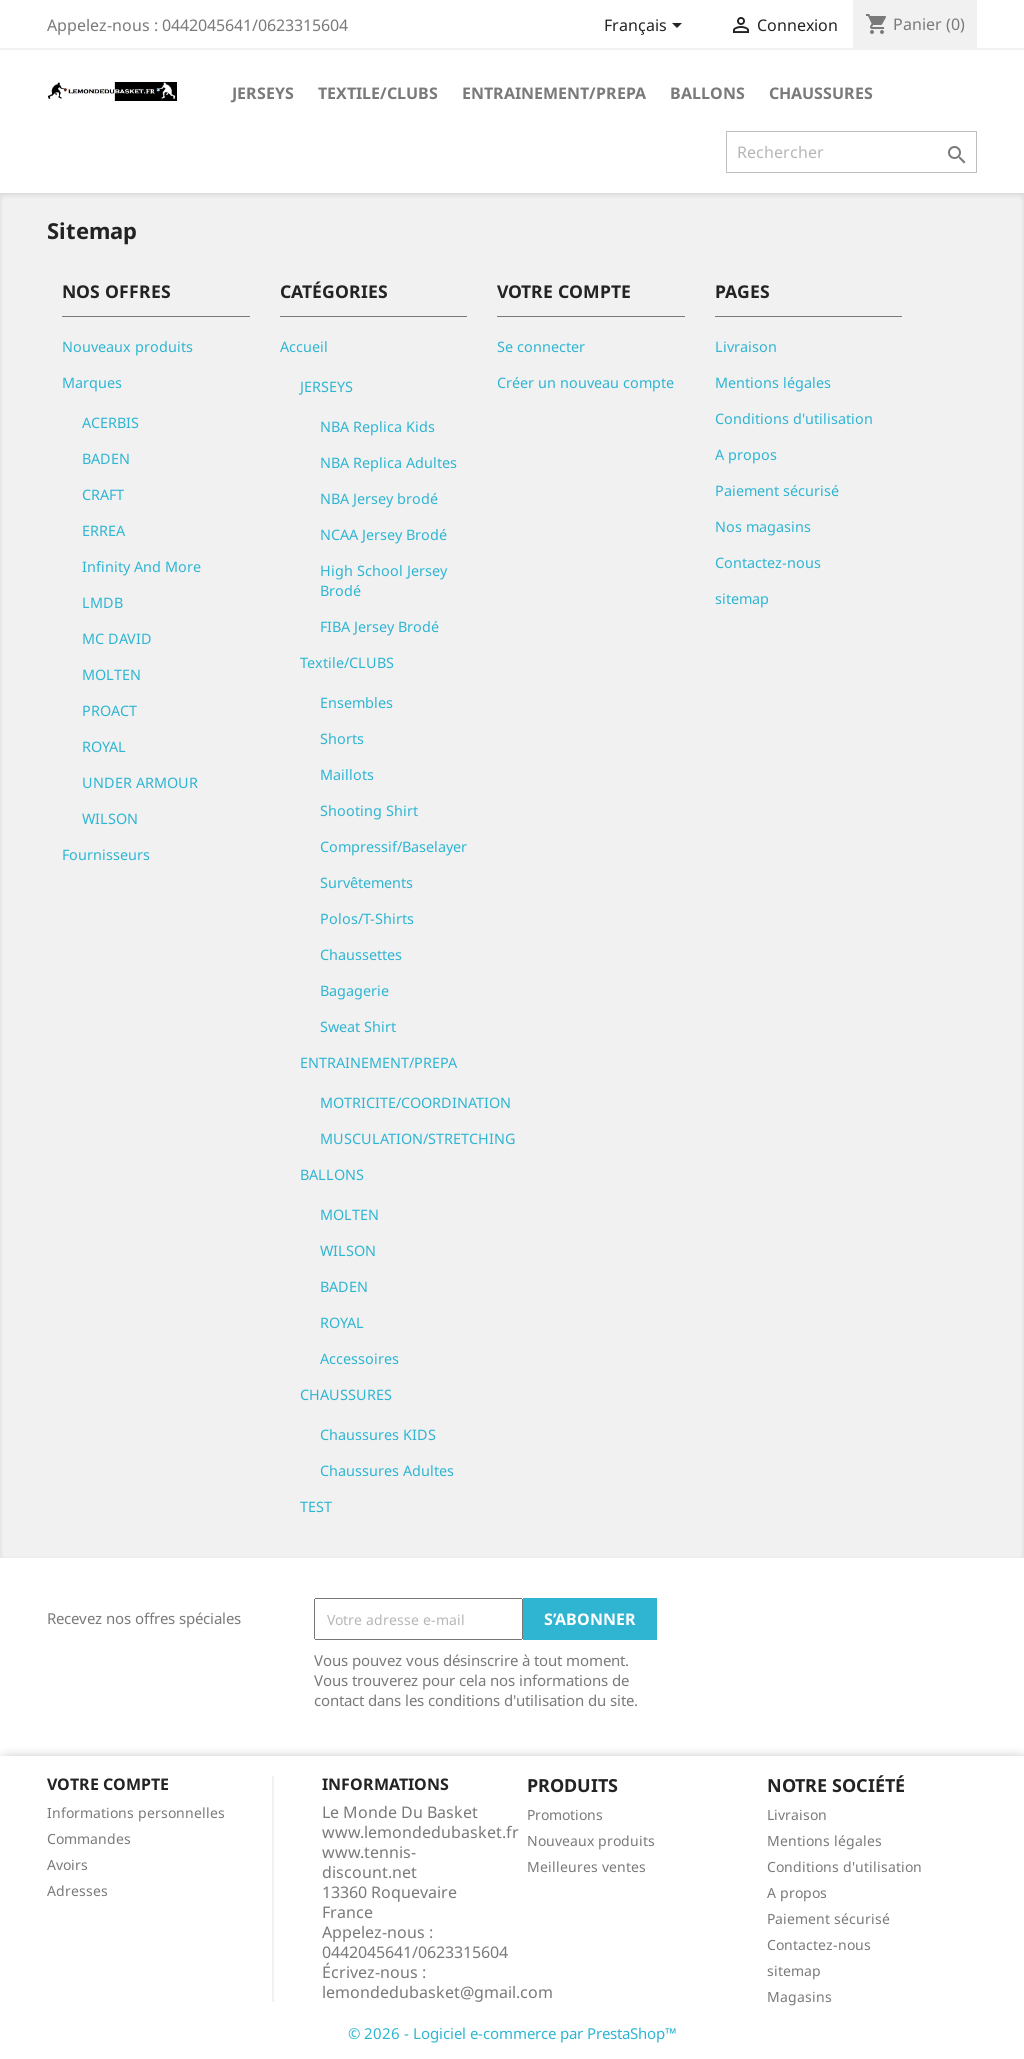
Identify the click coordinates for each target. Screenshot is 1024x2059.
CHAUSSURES (821, 93)
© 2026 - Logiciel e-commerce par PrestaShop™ (512, 2033)
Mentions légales (773, 382)
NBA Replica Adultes (388, 462)
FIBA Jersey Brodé (379, 626)
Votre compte (108, 1784)
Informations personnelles (136, 1812)
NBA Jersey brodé (379, 498)
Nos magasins (763, 526)
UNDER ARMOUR (140, 782)
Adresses (77, 1890)
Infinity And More (141, 566)
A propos (746, 454)
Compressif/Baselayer (393, 846)
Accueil (304, 346)
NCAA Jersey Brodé (383, 534)
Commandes (89, 1838)
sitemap (742, 598)
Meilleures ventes (586, 1866)
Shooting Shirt (369, 810)
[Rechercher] (851, 152)
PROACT (109, 710)
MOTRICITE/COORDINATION (415, 1102)
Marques (92, 382)
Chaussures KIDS (378, 1434)
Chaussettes (361, 954)
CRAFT (103, 494)
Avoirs (67, 1864)
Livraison (746, 346)
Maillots (347, 774)
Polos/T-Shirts (367, 918)
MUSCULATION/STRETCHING (417, 1138)
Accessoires (359, 1358)
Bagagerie (354, 990)
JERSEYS (263, 93)
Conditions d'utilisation (794, 418)
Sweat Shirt (358, 1026)
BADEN (106, 458)
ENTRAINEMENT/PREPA (554, 93)
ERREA (103, 530)
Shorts (342, 738)
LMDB (102, 602)
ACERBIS (110, 422)
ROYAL (104, 746)
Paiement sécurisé (777, 490)
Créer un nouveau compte (585, 382)
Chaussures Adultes (387, 1470)
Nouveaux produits (127, 346)
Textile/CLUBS (378, 93)
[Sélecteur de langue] (646, 27)
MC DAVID (117, 638)
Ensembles (356, 702)
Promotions (565, 1814)
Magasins (799, 1996)
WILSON (110, 818)
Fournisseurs (106, 854)
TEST (316, 1506)
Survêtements (366, 882)
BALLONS (707, 93)
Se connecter (541, 346)
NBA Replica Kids (377, 426)
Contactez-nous (768, 562)
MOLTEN (111, 674)
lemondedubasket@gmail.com (437, 1992)
